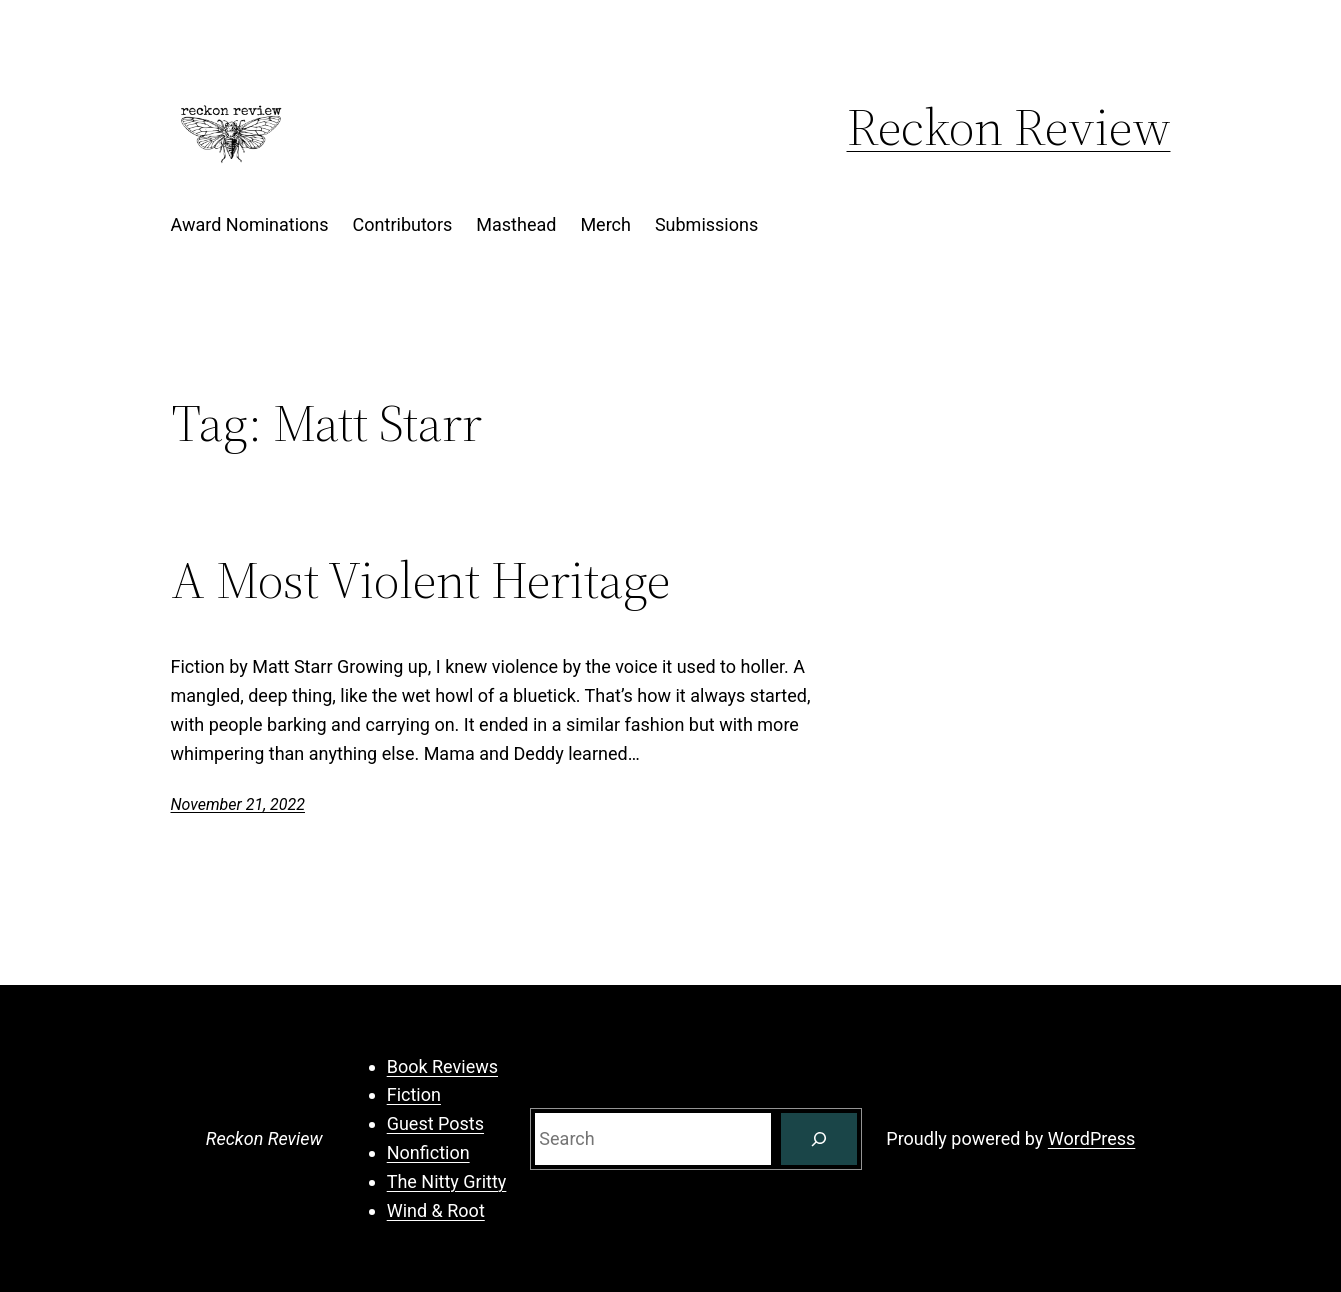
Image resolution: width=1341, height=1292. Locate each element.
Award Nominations (250, 224)
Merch (605, 224)
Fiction (414, 1094)
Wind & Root (436, 1210)
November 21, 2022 (238, 804)
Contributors (403, 224)
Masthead (516, 224)
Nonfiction (428, 1152)
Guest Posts (435, 1123)
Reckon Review (1009, 126)
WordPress (1091, 1138)
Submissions (706, 224)
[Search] (819, 1139)
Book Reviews (442, 1066)
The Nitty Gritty (447, 1181)
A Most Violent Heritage (420, 580)
